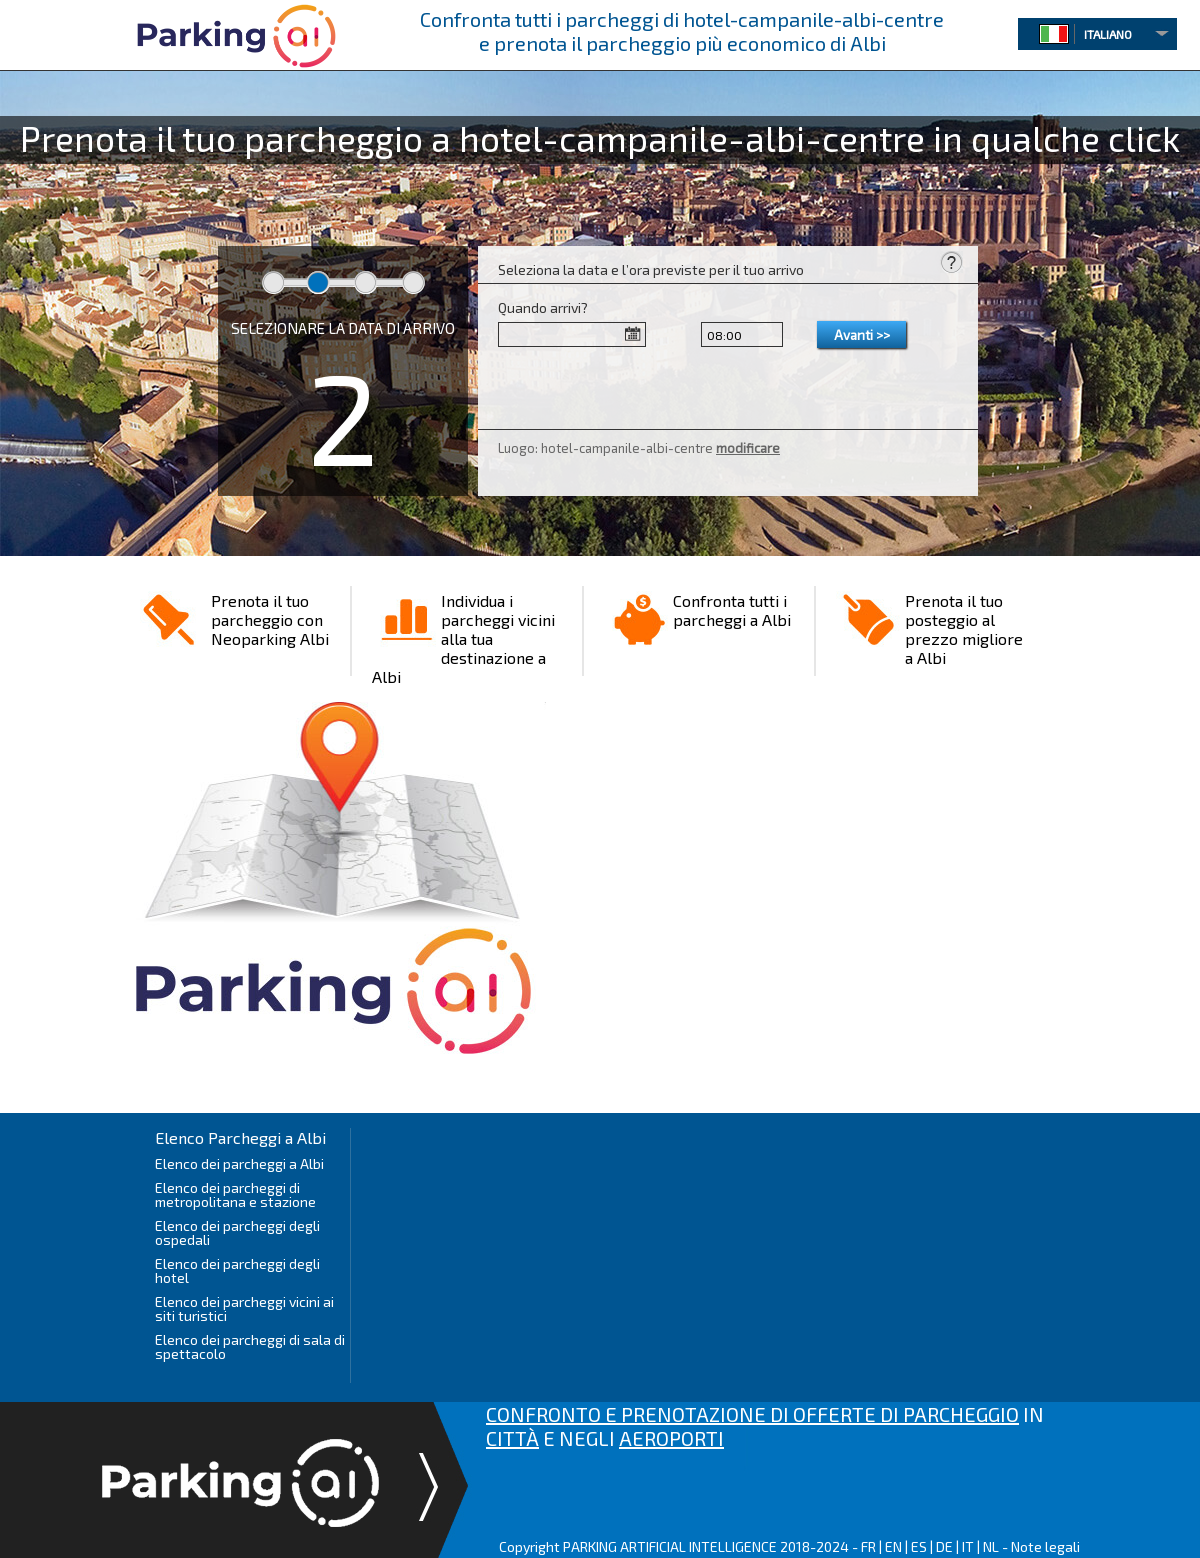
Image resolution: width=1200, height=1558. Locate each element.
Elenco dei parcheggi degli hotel (237, 1270)
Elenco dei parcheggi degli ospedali (237, 1232)
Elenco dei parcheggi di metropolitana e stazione (235, 1194)
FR (868, 1546)
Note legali (1045, 1546)
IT (968, 1546)
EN (893, 1546)
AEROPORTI (671, 1438)
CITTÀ (512, 1438)
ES (919, 1546)
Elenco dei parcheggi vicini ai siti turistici (244, 1308)
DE (944, 1546)
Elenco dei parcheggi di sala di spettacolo (250, 1346)
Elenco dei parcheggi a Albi (239, 1163)
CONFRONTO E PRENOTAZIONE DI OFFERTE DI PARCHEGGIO (752, 1414)
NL (991, 1546)
